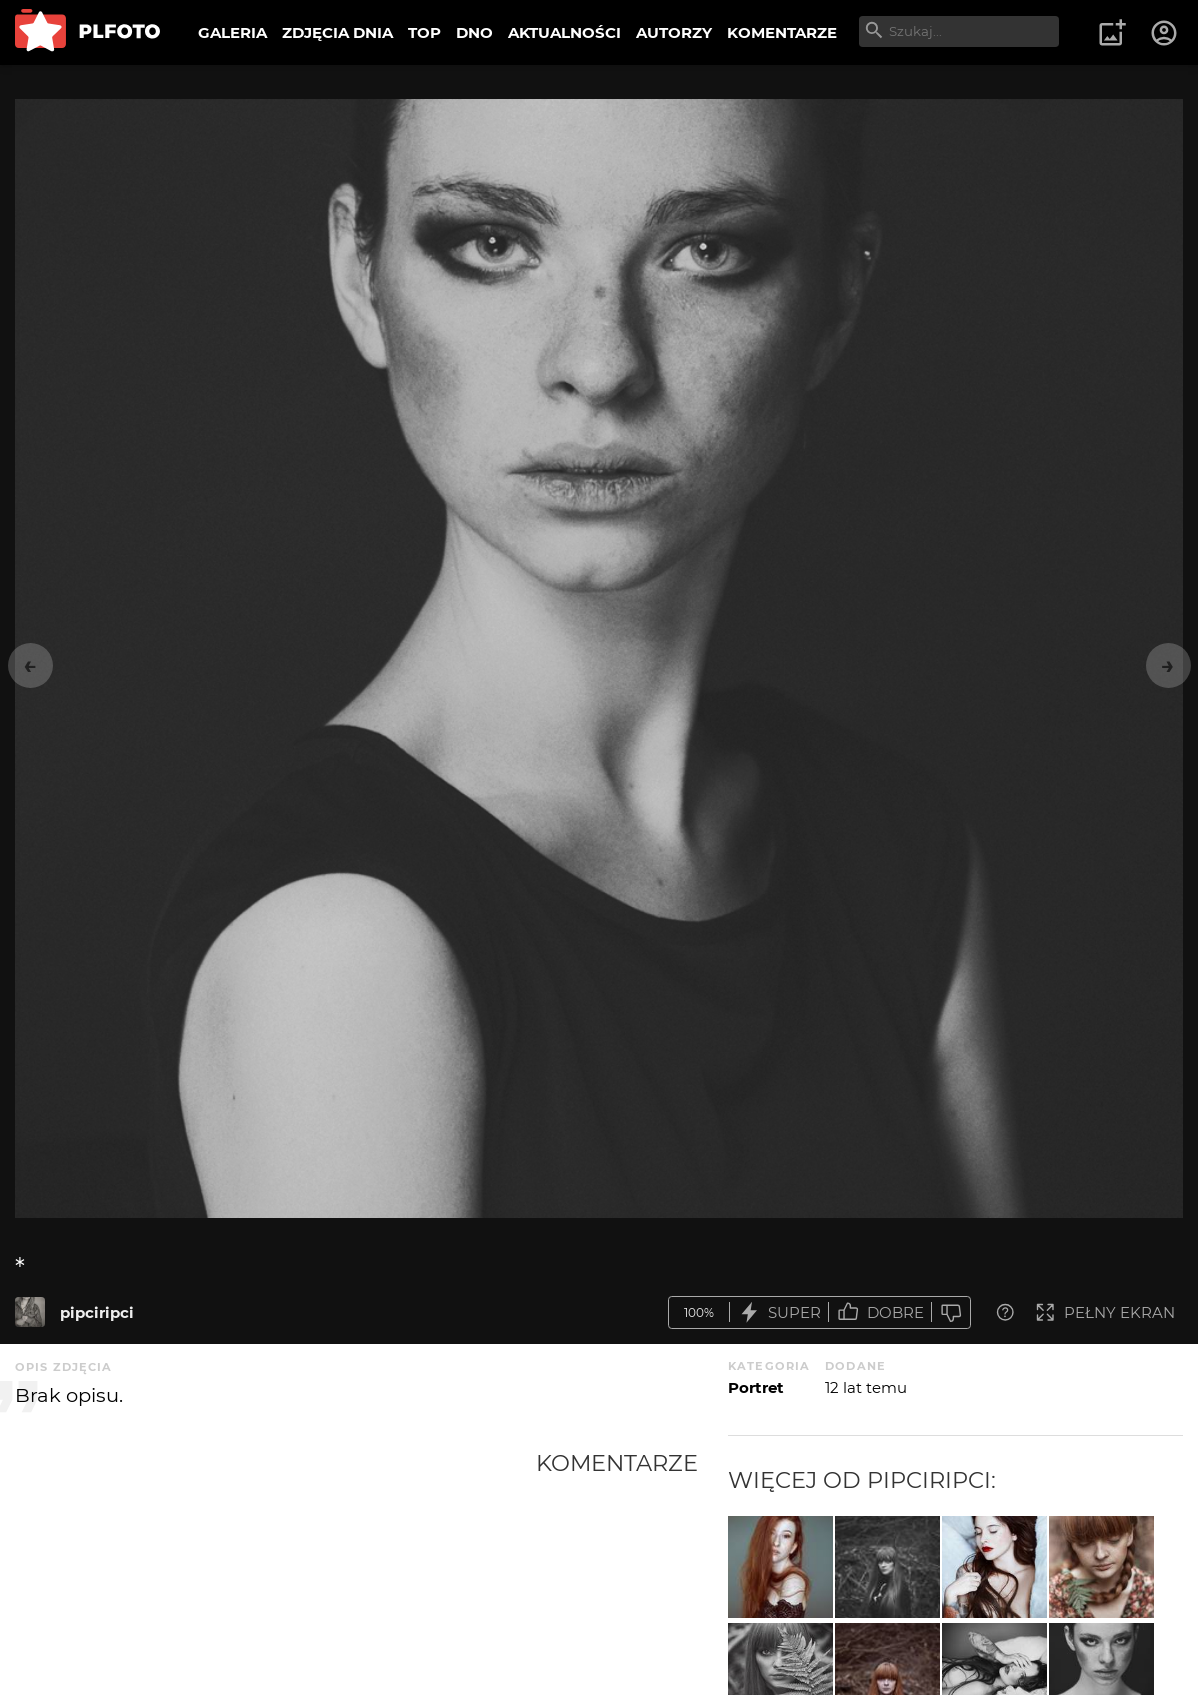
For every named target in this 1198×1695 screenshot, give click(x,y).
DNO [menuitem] (474, 32)
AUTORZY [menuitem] (674, 32)
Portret (756, 1387)
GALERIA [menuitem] (232, 32)
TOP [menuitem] (424, 32)
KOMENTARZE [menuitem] (782, 32)
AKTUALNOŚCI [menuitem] (564, 32)
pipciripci (97, 1312)
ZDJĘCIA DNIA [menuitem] (337, 32)
